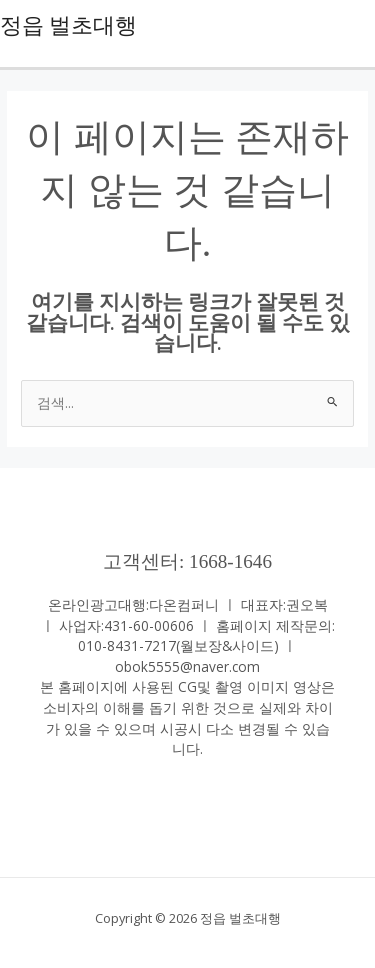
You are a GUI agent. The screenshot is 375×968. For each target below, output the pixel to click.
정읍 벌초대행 (68, 26)
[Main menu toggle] (355, 25)
